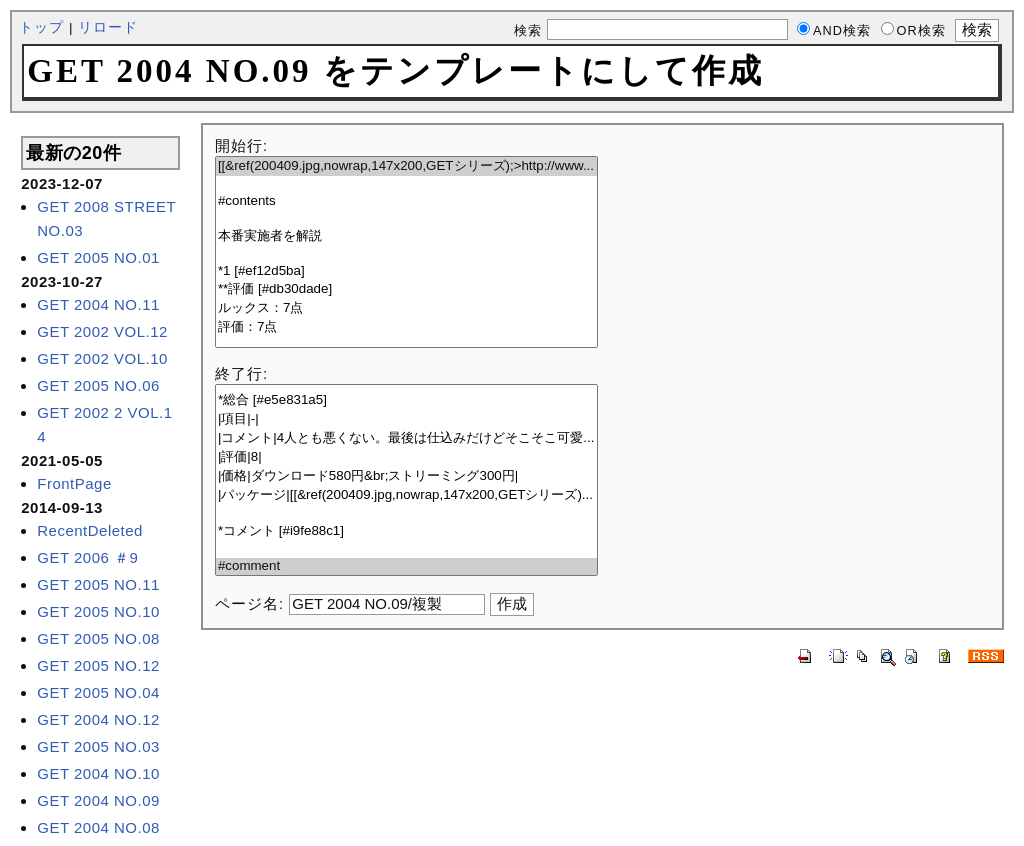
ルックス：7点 (406, 308)
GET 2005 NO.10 (98, 611)
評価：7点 (406, 327)
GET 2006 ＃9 (87, 557)
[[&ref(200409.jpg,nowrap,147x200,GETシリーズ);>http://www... (406, 166)
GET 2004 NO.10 (98, 773)
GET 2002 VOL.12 (102, 331)
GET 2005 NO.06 (98, 385)
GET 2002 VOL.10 (102, 358)
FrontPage (74, 483)
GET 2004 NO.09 (98, 800)
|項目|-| (406, 419)
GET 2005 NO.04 (98, 692)
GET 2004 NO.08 (98, 827)
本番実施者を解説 (406, 236)
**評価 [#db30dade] (406, 289)
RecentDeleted (90, 530)
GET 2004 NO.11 (98, 304)
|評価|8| (406, 457)
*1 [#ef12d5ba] (406, 271)
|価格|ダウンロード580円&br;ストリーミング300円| (406, 476)
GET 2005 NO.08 (98, 638)
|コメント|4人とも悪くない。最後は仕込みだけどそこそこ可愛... (406, 438)
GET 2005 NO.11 (98, 584)
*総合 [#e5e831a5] (406, 400)
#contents (406, 201)
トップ (41, 27)
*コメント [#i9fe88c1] (406, 531)
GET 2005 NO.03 (98, 746)
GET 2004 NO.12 (98, 719)
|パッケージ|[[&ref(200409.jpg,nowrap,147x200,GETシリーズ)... (406, 495)
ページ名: (249, 603)
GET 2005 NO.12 (98, 665)
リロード (108, 27)
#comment (406, 566)
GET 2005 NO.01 (98, 257)
